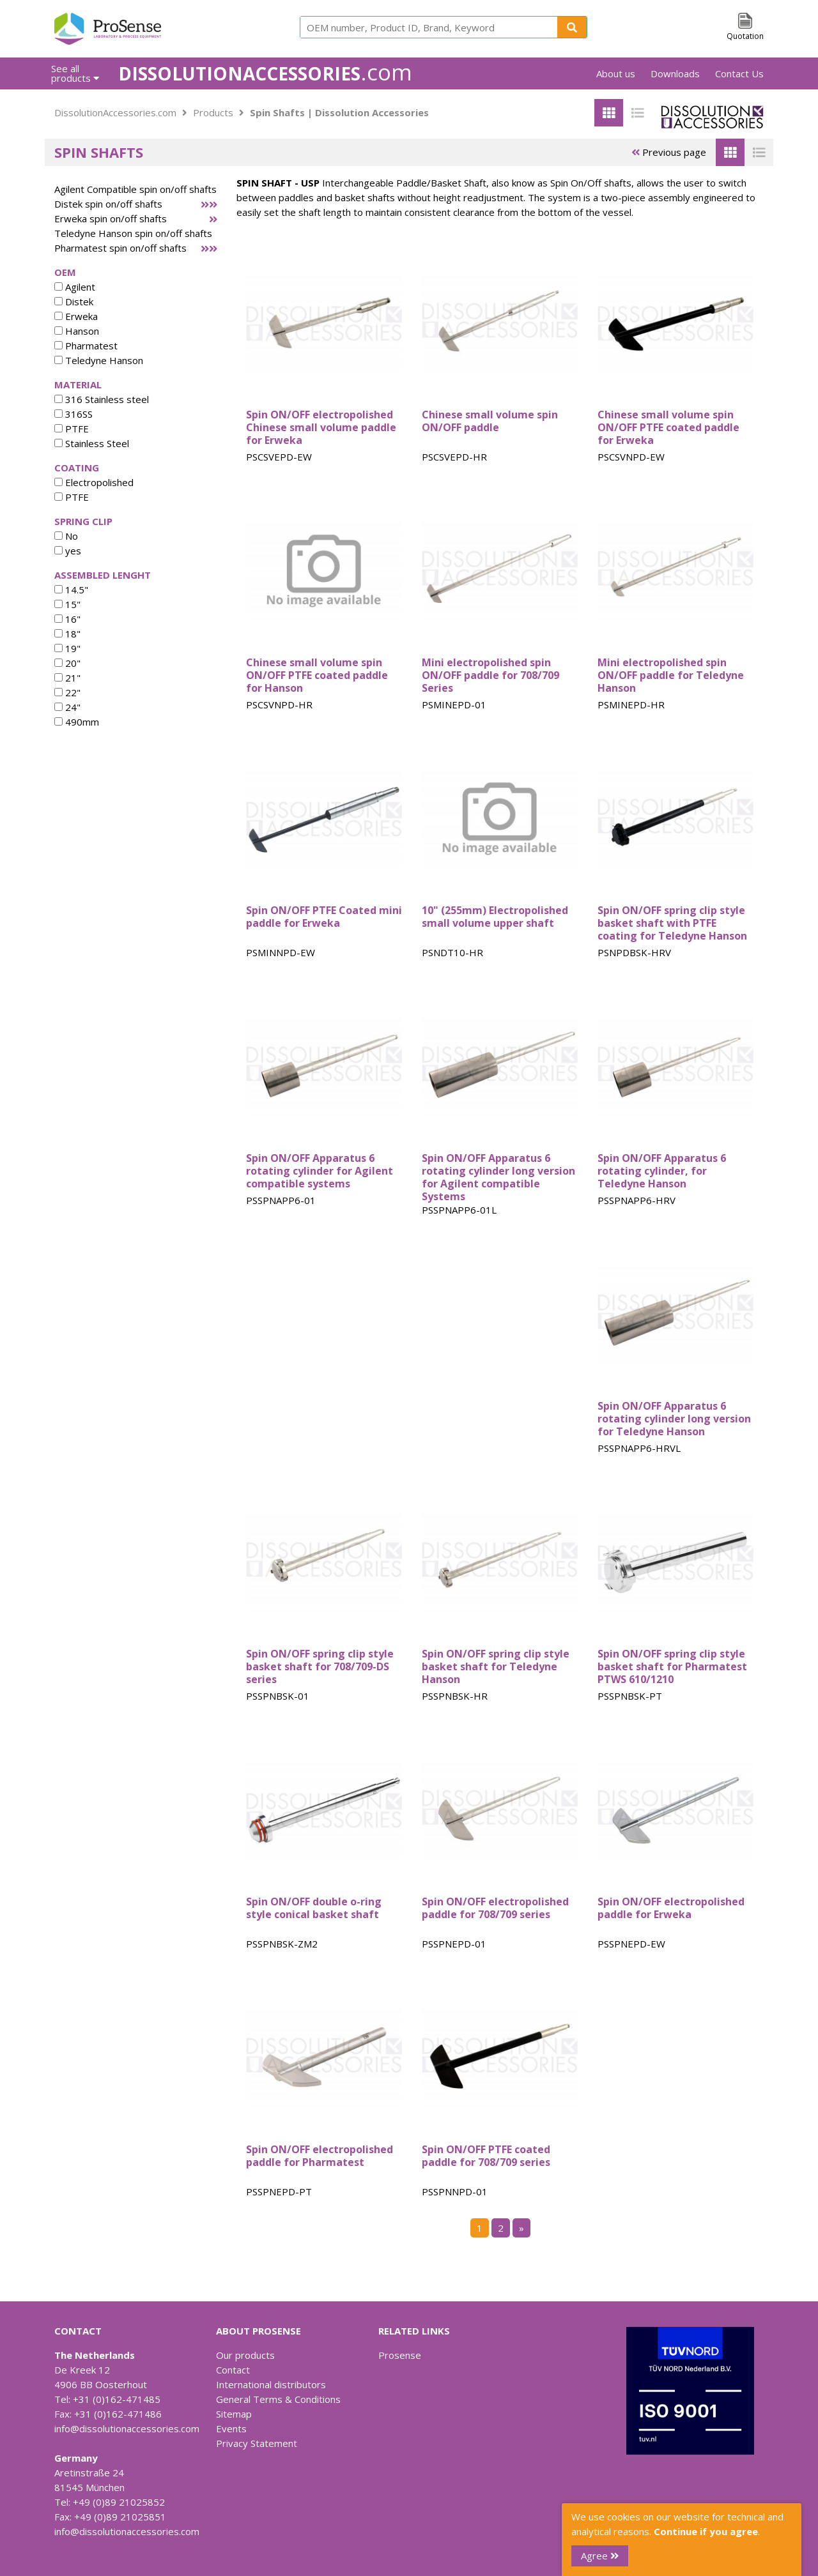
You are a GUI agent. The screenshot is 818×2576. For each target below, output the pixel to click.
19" (67, 648)
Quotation (745, 36)
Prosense (399, 2355)
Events (231, 2428)
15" (67, 604)
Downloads (675, 73)
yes (67, 550)
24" (67, 707)
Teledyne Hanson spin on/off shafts (133, 233)
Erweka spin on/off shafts (110, 218)
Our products (245, 2355)
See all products (75, 73)
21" (67, 677)
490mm (76, 721)
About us (615, 73)
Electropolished (94, 482)
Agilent (74, 286)
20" (67, 663)
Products (213, 112)
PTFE (71, 428)
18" (67, 633)
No (66, 536)
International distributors (271, 2384)
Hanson (76, 330)
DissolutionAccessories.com (115, 112)
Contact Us (739, 73)
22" (67, 692)
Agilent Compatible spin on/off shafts (135, 189)
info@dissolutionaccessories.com (126, 2428)
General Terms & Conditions (278, 2399)
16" (67, 619)
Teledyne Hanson (98, 360)
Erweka (76, 316)
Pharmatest (86, 345)
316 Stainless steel (101, 399)
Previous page (668, 152)
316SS (73, 414)
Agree (600, 2555)
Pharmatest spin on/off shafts (120, 247)
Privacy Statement (256, 2443)
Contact (233, 2369)
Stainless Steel (91, 443)
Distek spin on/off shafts (108, 203)
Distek (73, 301)
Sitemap (234, 2413)
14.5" (71, 589)
